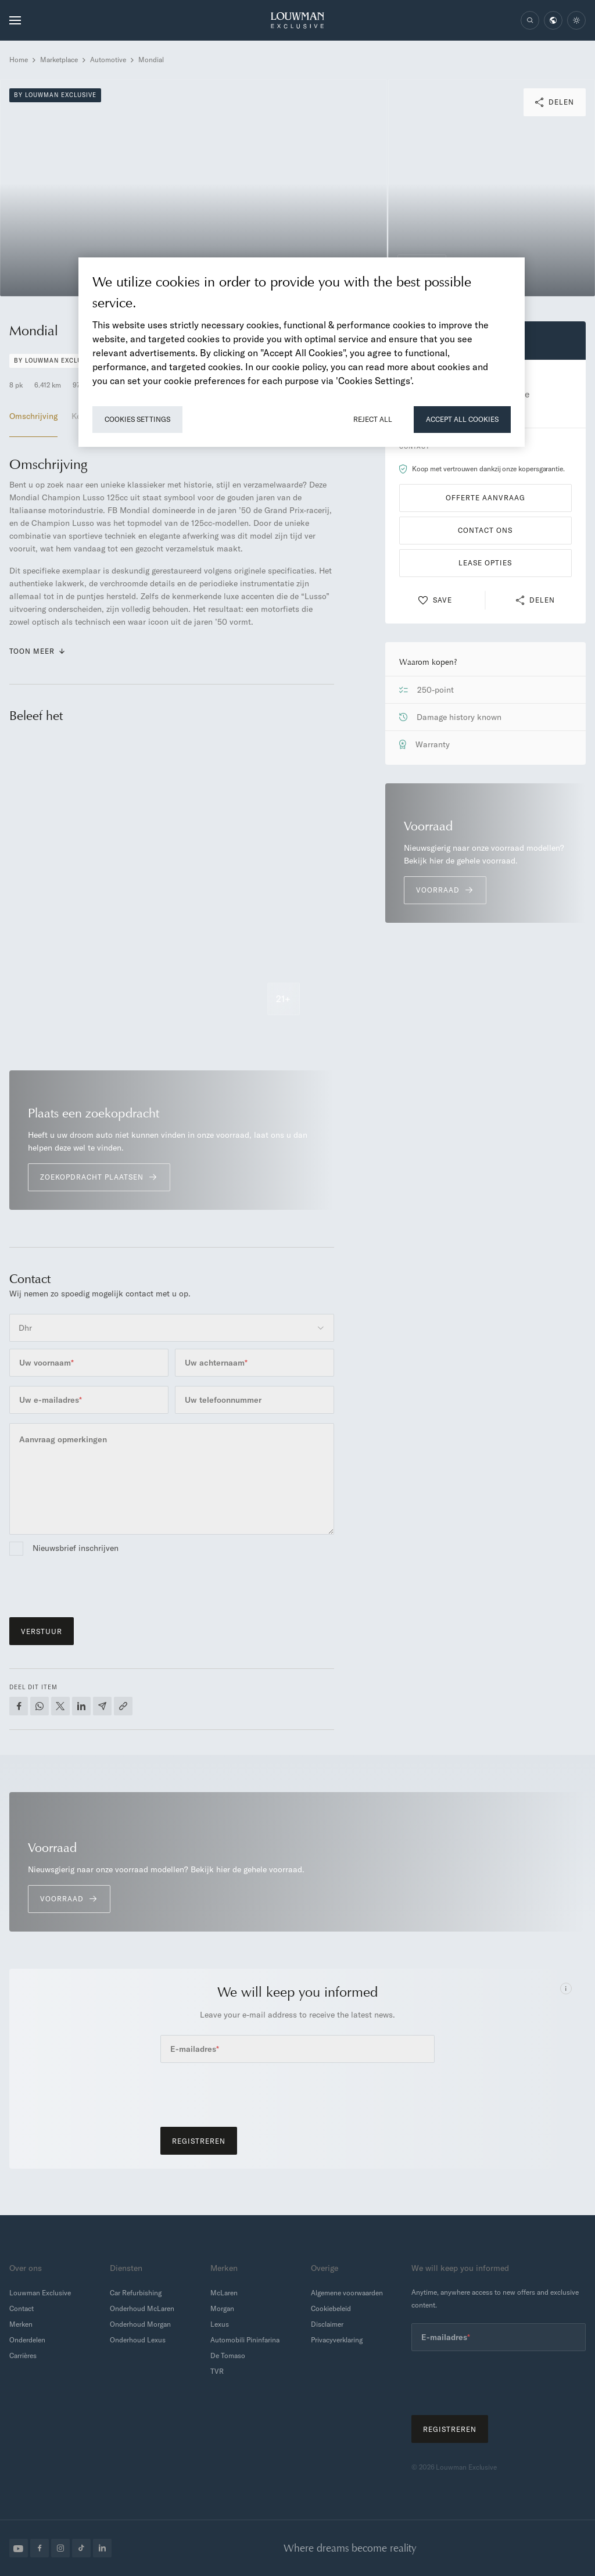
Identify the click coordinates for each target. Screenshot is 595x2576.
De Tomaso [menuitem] (227, 2355)
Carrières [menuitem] (23, 2355)
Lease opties (485, 562)
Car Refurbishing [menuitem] (136, 2292)
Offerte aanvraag (485, 497)
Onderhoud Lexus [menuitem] (138, 2339)
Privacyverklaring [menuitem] (337, 2339)
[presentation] (97, 1585)
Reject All (372, 419)
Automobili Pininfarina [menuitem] (244, 2339)
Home (18, 59)
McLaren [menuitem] (224, 2292)
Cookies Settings (137, 419)
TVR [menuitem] (217, 2371)
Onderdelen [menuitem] (27, 2339)
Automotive (108, 59)
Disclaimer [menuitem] (327, 2324)
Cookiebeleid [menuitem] (331, 2308)
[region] (301, 352)
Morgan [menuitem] (222, 2308)
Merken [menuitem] (21, 2324)
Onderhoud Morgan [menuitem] (140, 2324)
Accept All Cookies (462, 419)
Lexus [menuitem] (219, 2324)
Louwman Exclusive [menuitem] (40, 2292)
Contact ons (485, 530)
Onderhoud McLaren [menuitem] (142, 2308)
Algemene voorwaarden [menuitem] (347, 2292)
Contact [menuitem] (21, 2308)
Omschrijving (33, 416)
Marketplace (59, 59)
